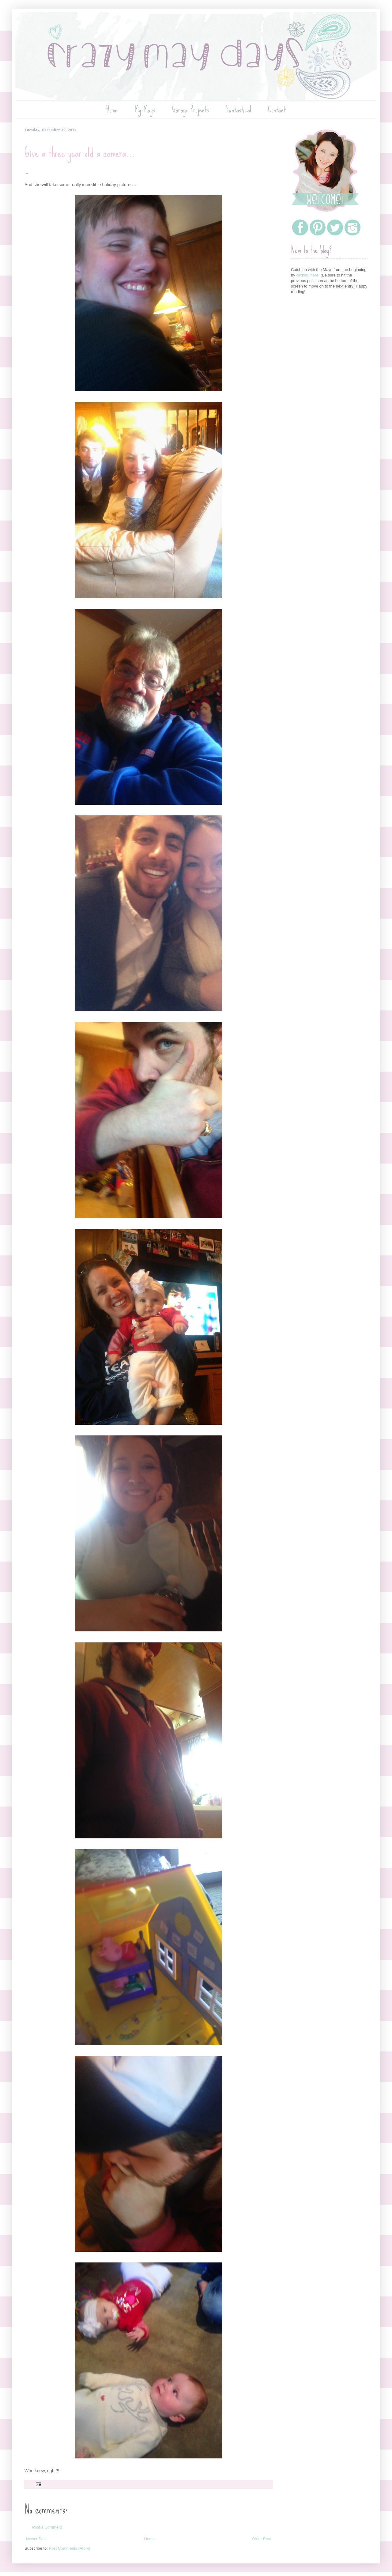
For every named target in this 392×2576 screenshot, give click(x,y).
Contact (277, 109)
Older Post (261, 2539)
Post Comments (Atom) (69, 2548)
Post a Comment (47, 2527)
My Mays (144, 109)
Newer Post (36, 2539)
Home (112, 109)
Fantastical (238, 109)
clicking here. (307, 275)
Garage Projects (190, 109)
